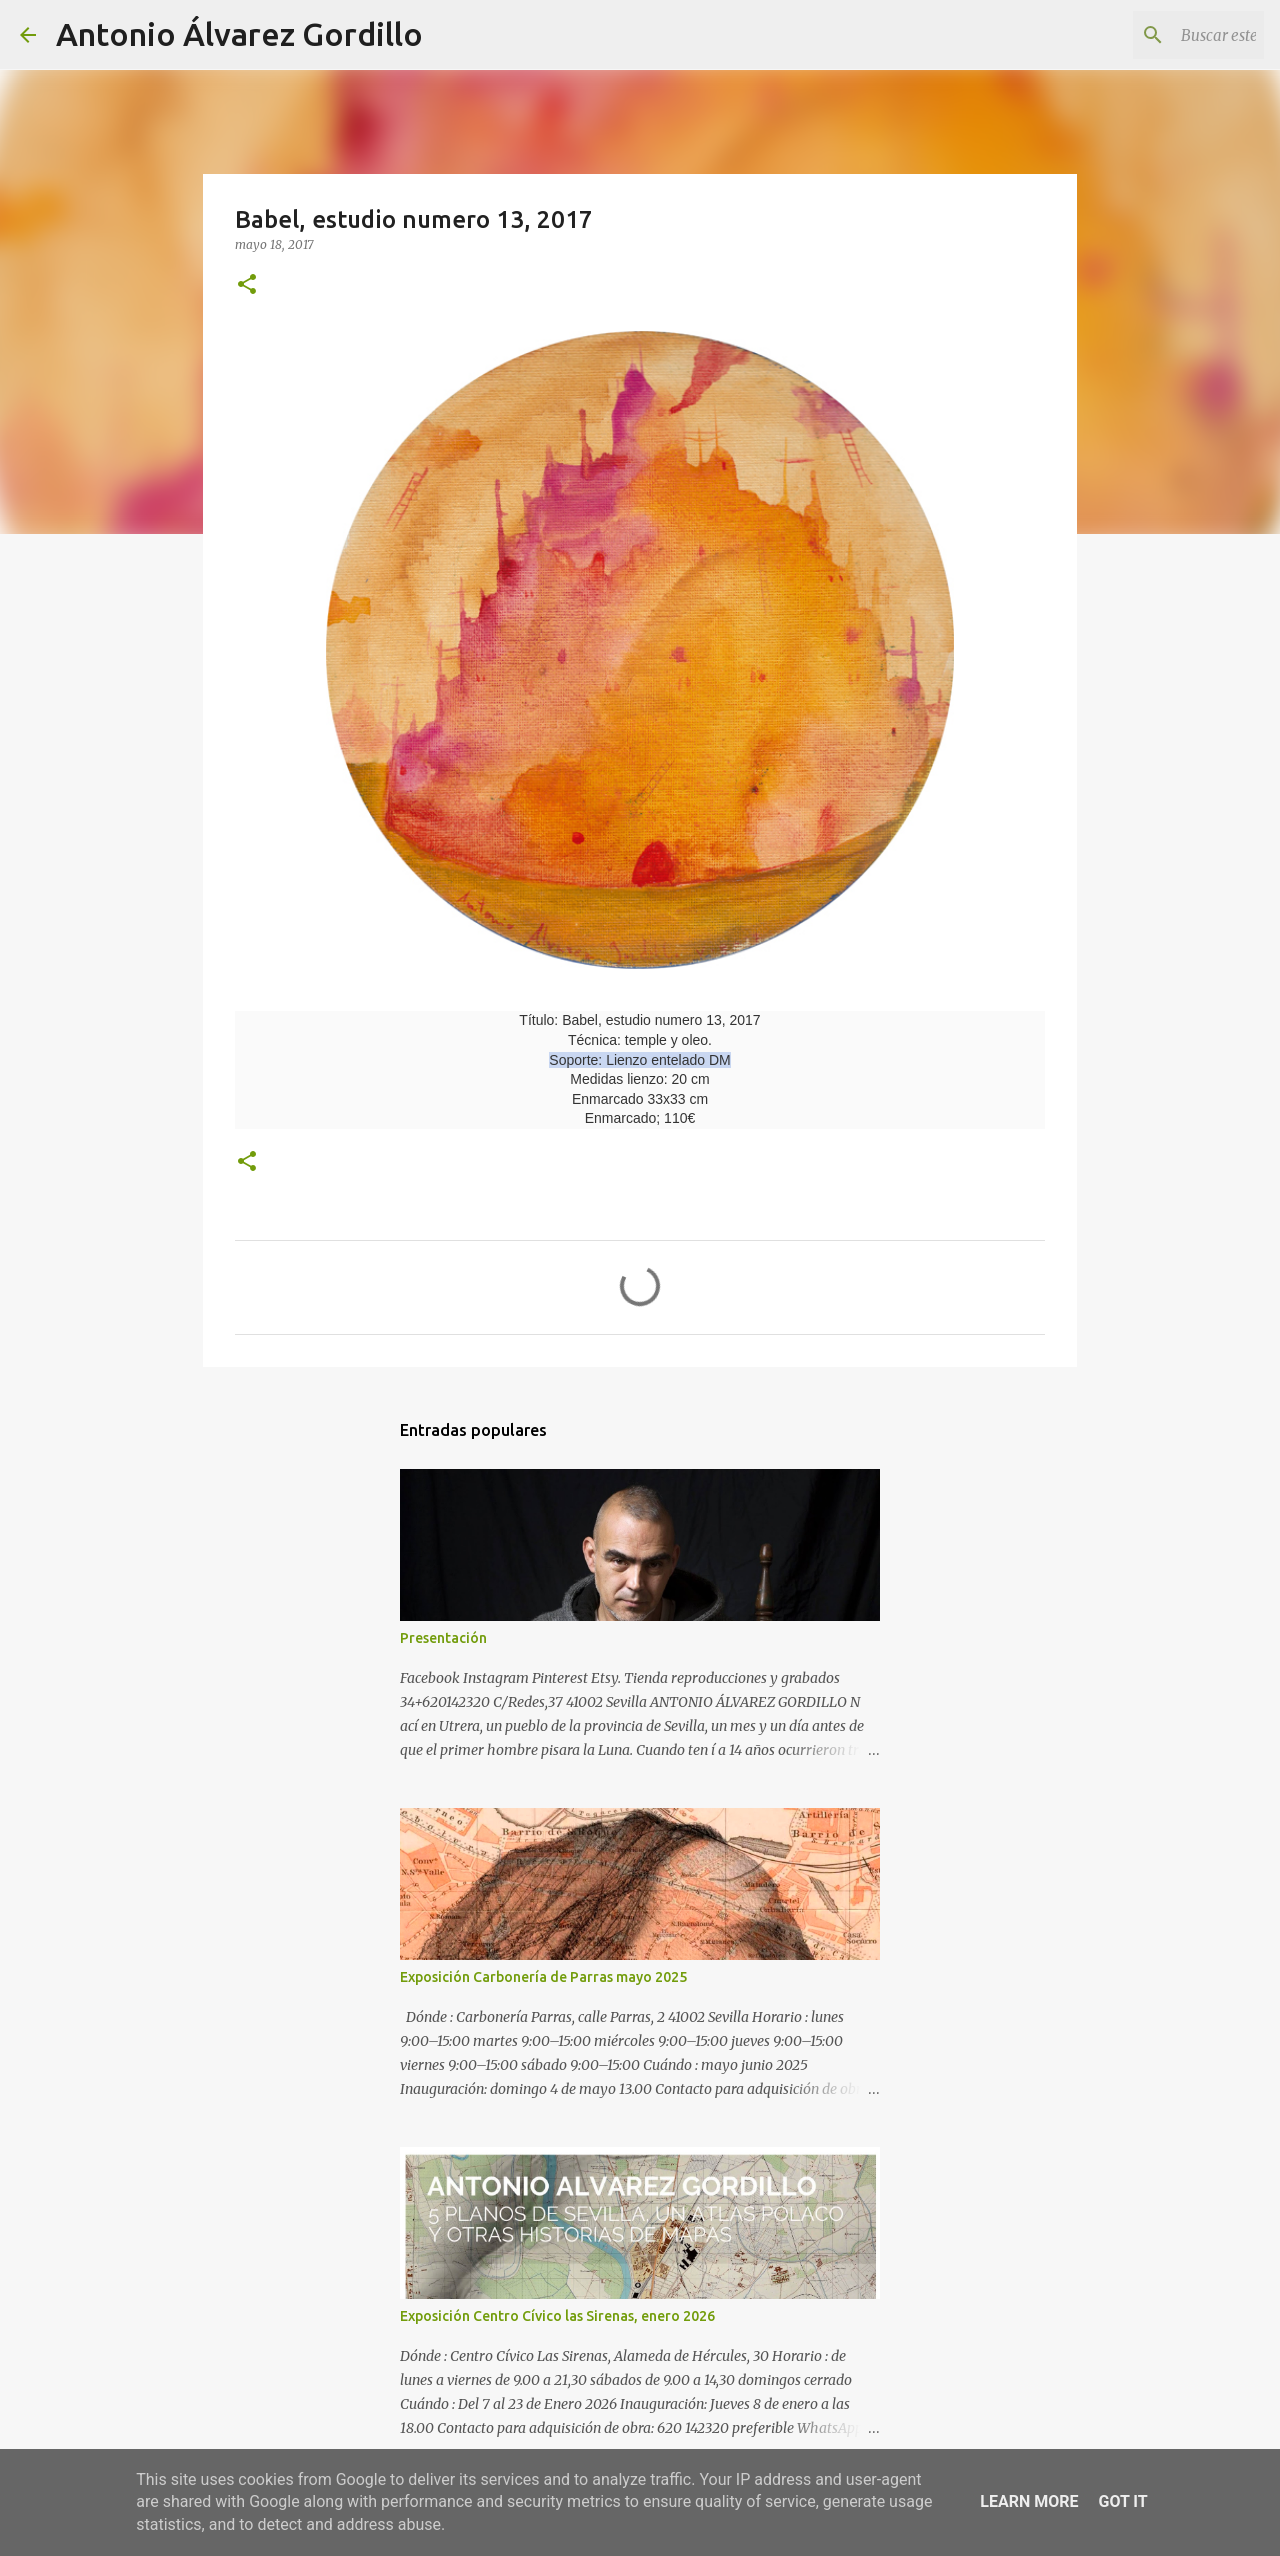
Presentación (443, 1638)
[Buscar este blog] (1159, 35)
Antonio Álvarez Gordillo (239, 34)
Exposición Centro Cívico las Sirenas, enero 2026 (557, 2316)
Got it (1122, 2501)
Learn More (1029, 2501)
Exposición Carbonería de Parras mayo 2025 (543, 1977)
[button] (247, 285)
